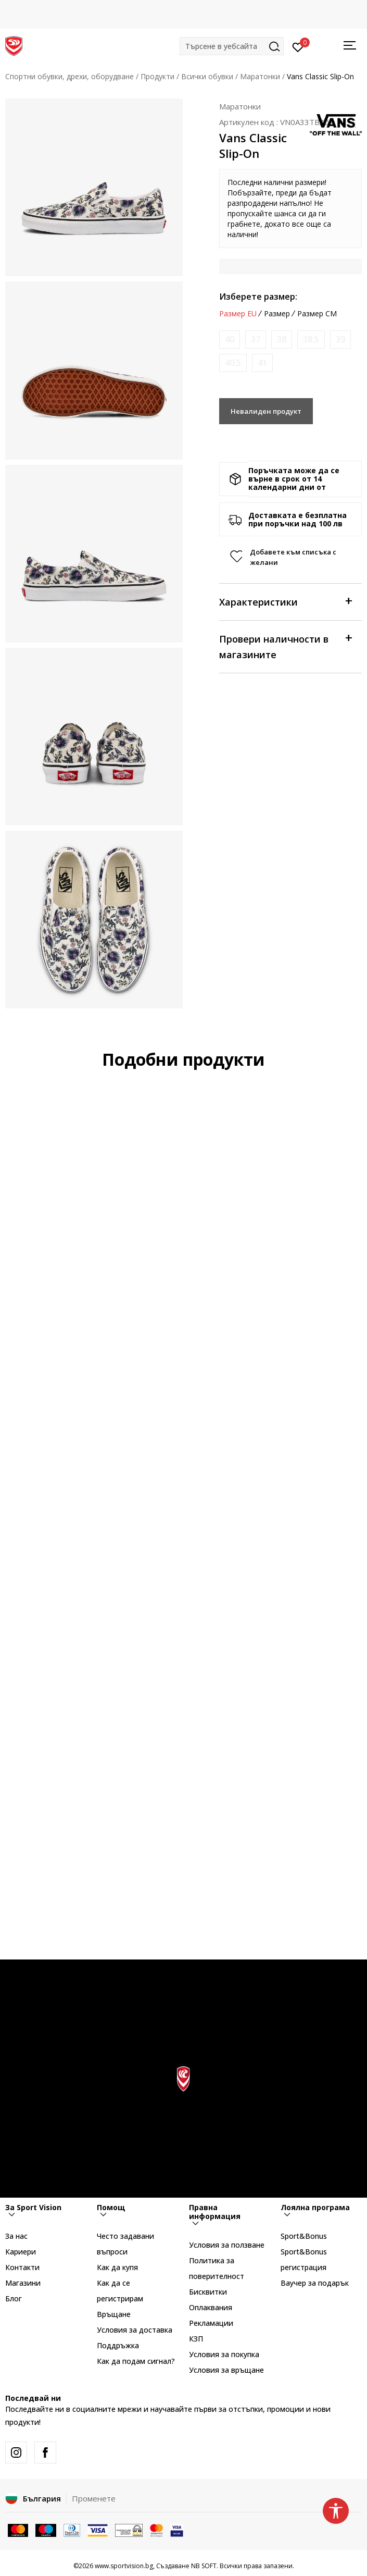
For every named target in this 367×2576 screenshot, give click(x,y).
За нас (16, 2236)
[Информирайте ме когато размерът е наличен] (229, 339)
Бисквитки (208, 2292)
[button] (232, 46)
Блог (13, 2298)
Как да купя (117, 2267)
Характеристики (285, 601)
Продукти (157, 76)
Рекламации (211, 2323)
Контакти (22, 2267)
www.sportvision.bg (124, 2565)
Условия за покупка (224, 2354)
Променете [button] (94, 2498)
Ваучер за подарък (315, 2283)
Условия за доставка (134, 2330)
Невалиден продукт (266, 411)
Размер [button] (277, 314)
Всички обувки (207, 76)
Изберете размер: (258, 296)
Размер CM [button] (317, 314)
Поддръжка (118, 2345)
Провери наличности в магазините (285, 646)
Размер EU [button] (238, 314)
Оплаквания (210, 2307)
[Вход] (298, 46)
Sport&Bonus (304, 2236)
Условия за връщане (226, 2370)
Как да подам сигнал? (136, 2361)
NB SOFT (204, 2565)
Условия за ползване (226, 2245)
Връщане (114, 2314)
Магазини (23, 2283)
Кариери (20, 2252)
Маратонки (260, 76)
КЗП (196, 2339)
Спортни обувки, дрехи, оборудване (69, 76)
